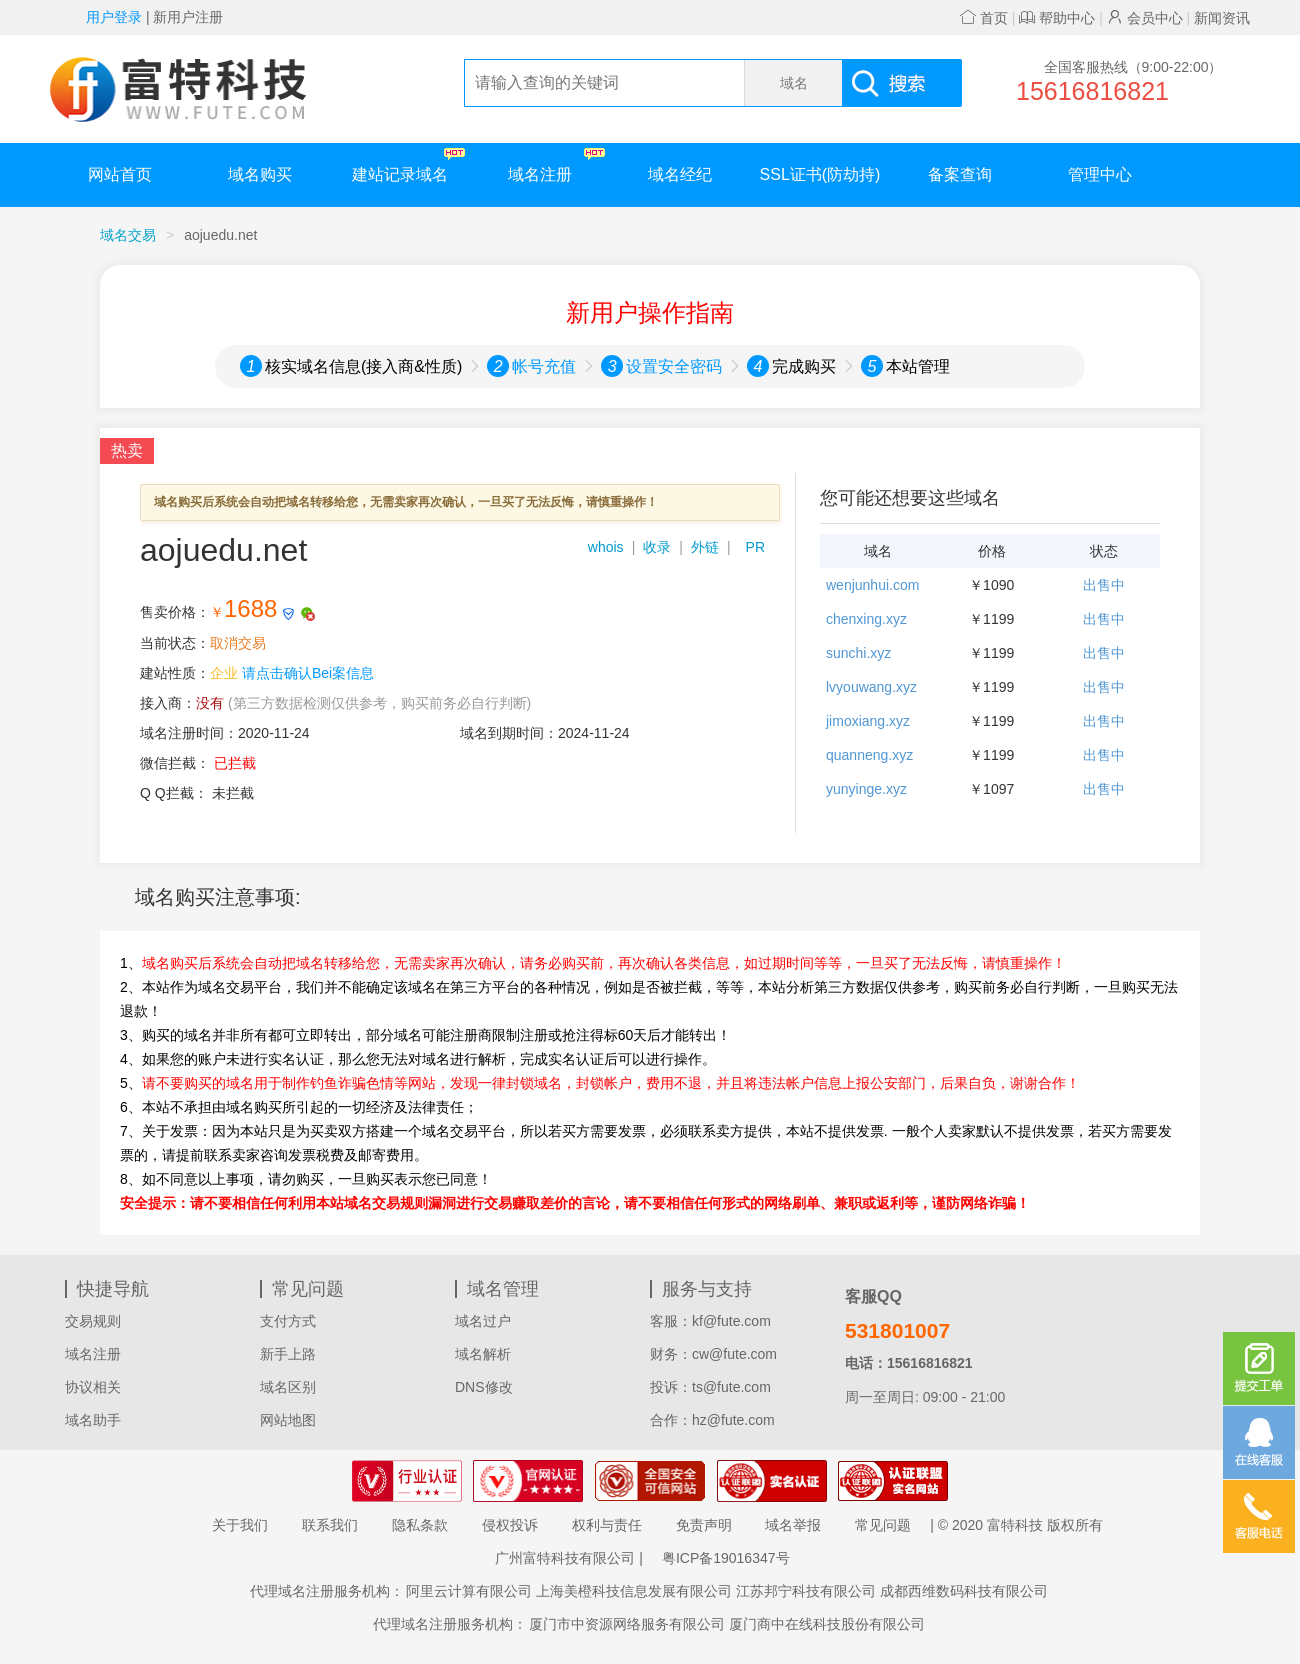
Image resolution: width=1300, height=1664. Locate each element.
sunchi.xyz (858, 653)
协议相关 (93, 1387)
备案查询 (960, 174)
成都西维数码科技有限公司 (964, 1591)
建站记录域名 (408, 165)
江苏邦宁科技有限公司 (806, 1591)
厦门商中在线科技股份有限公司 (827, 1624)
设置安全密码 (674, 366)
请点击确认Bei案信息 (308, 673)
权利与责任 (607, 1525)
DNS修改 (484, 1387)
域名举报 (793, 1525)
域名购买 (260, 174)
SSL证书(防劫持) (820, 174)
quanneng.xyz (869, 755)
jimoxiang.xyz (868, 721)
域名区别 (288, 1387)
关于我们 (240, 1525)
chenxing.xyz (866, 619)
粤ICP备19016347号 (726, 1558)
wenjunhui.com (872, 585)
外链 (705, 547)
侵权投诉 (510, 1525)
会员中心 (1145, 18)
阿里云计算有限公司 (469, 1591)
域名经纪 (680, 174)
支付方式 (288, 1321)
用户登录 (114, 17)
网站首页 (120, 174)
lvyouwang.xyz (871, 687)
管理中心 (1100, 174)
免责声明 (704, 1525)
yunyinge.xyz (866, 789)
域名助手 (93, 1420)
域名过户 (483, 1321)
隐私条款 (420, 1525)
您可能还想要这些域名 (910, 498)
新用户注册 (188, 17)
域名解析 (483, 1354)
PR (755, 547)
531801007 (897, 1330)
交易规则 (93, 1321)
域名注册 (556, 165)
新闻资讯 (1222, 18)
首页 (984, 18)
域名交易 (128, 235)
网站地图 (288, 1420)
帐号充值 (544, 366)
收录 (657, 547)
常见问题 (883, 1525)
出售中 (1104, 585)
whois (606, 547)
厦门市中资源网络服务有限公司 (627, 1624)
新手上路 (288, 1354)
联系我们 (330, 1525)
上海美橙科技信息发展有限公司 (634, 1591)
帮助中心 (1057, 18)
